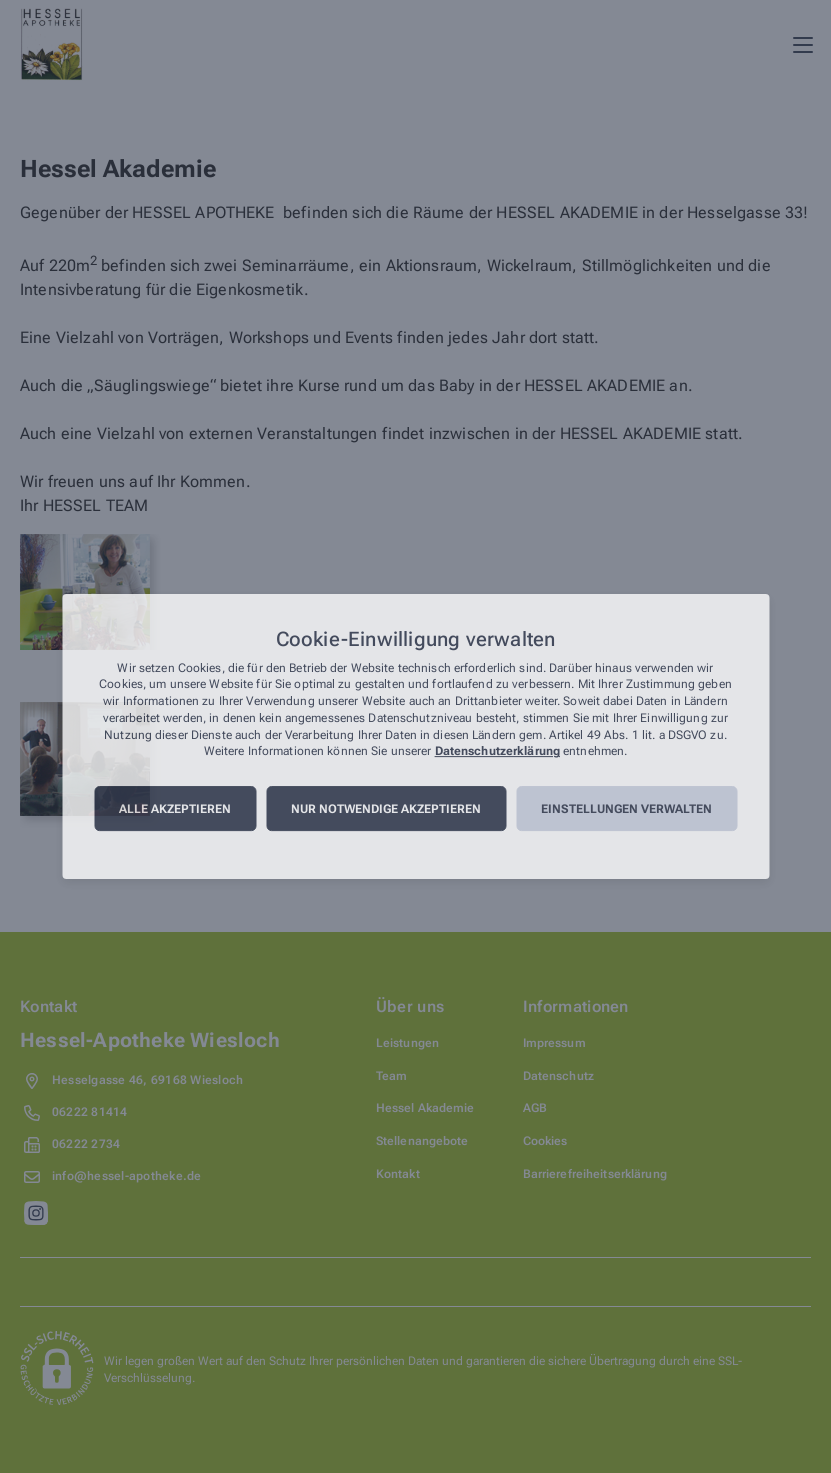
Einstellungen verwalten (626, 809)
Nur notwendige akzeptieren (386, 809)
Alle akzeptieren (175, 809)
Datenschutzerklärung (497, 752)
